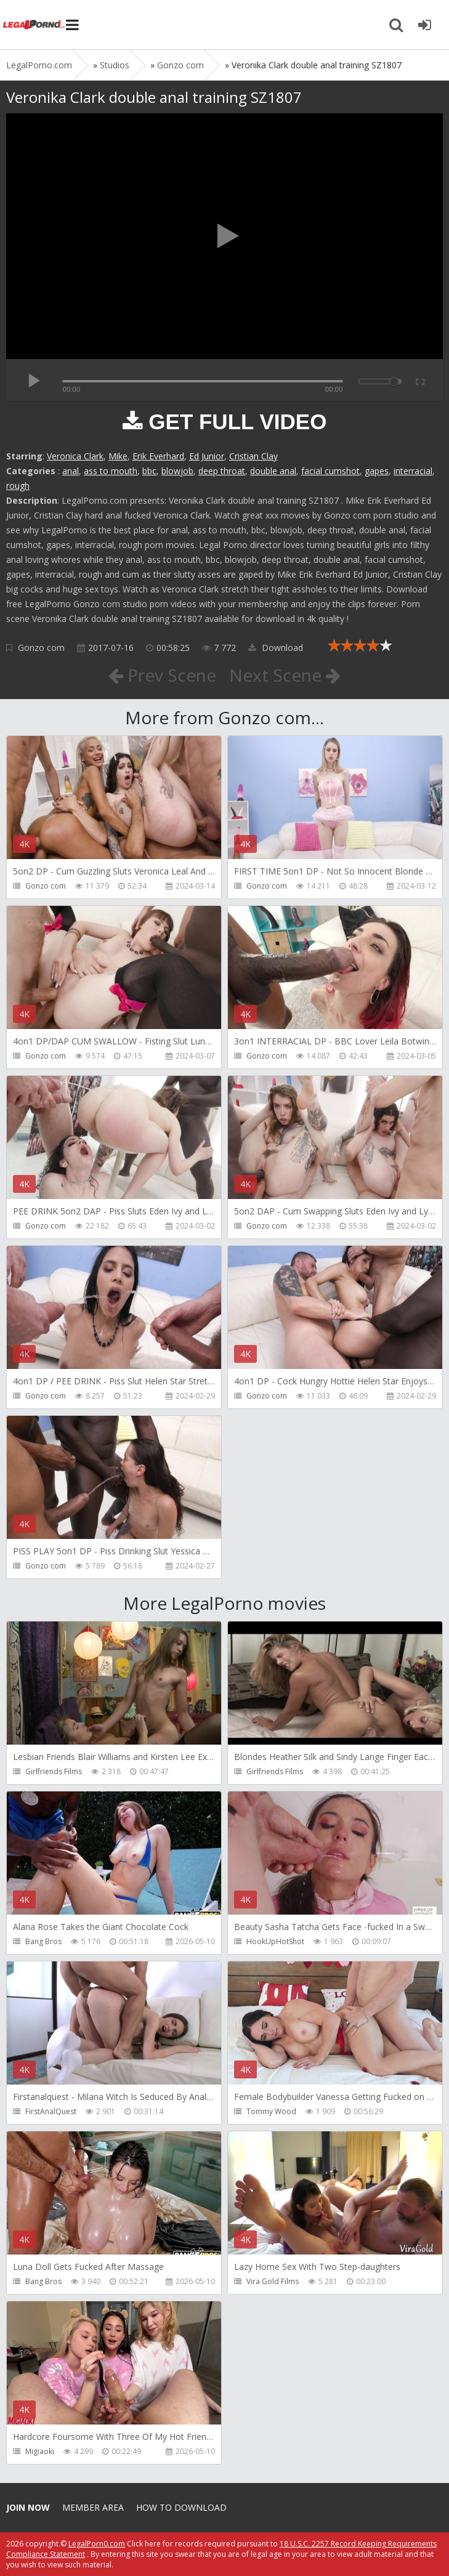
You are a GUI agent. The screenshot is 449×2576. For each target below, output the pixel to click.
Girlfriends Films (53, 1771)
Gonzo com (41, 647)
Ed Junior (206, 456)
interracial (413, 471)
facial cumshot (330, 471)
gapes (377, 471)
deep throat (221, 471)
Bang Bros (43, 1941)
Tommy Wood (271, 2111)
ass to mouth (110, 471)
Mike (117, 456)
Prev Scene (162, 675)
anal (70, 471)
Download (275, 647)
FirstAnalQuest (50, 2111)
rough (18, 485)
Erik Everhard (158, 456)
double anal (273, 471)
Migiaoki (39, 2451)
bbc (149, 471)
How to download (181, 2507)
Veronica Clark (75, 456)
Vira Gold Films (272, 2281)
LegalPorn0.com (96, 2543)
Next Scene (285, 675)
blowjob (177, 471)
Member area (93, 2507)
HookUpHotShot (275, 1941)
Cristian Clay (253, 456)
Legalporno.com (34, 24)
